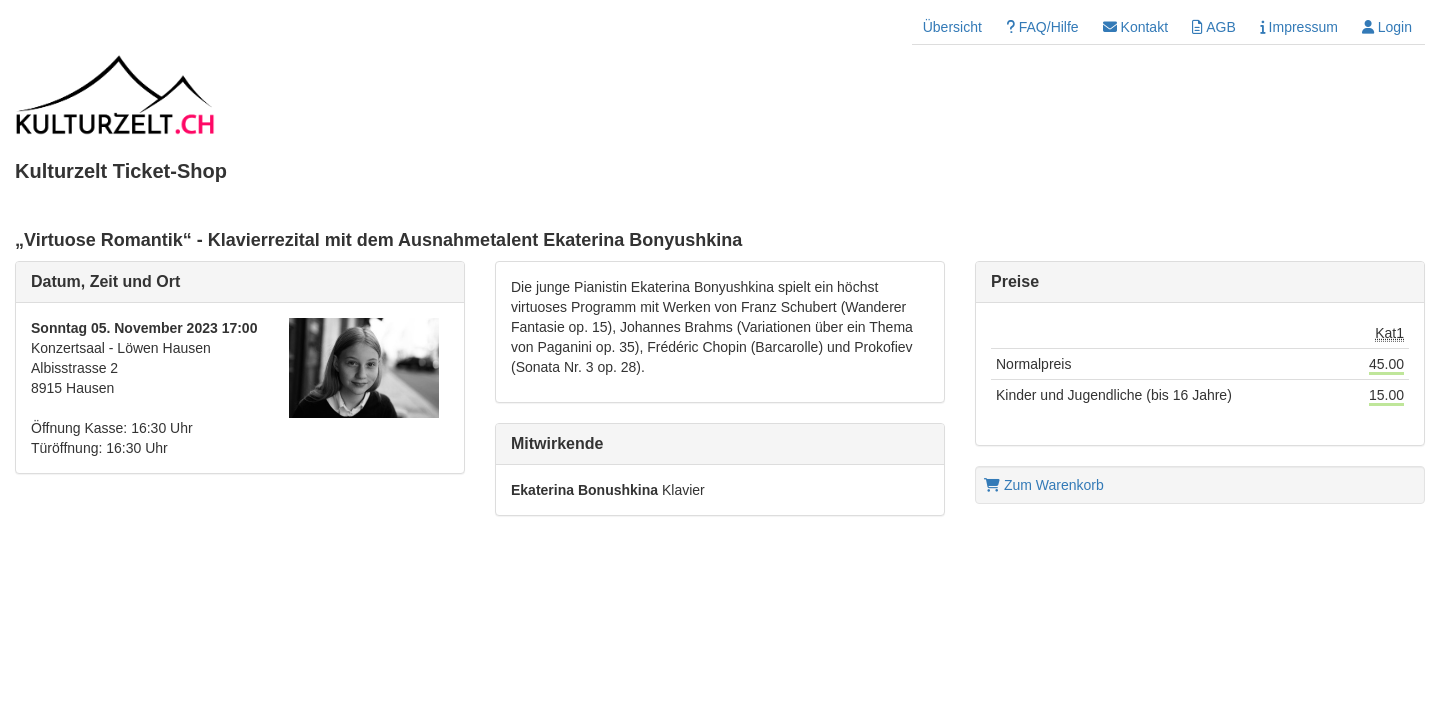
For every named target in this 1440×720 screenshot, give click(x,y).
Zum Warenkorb (1044, 485)
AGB (1214, 27)
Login (1387, 27)
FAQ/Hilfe (1042, 27)
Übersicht (952, 27)
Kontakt (1135, 27)
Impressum (1299, 27)
